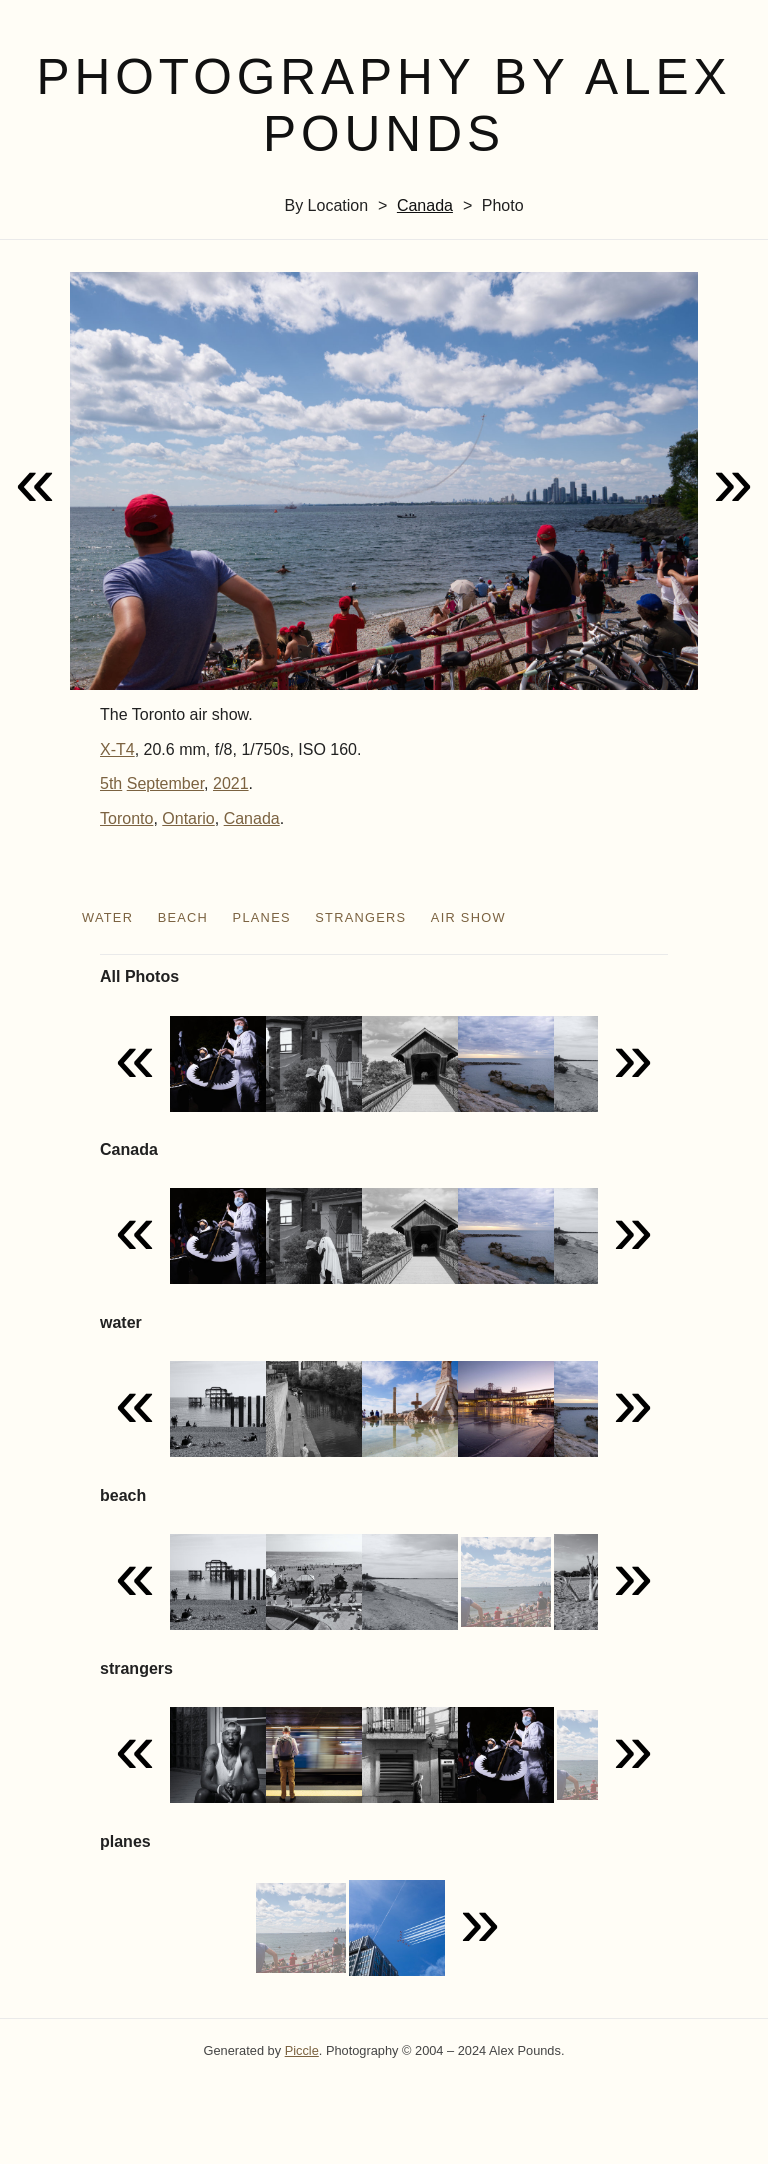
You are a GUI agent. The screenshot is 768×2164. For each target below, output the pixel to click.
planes (262, 917)
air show (468, 917)
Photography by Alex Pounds (383, 105)
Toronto (126, 818)
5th (111, 783)
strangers (360, 917)
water (107, 917)
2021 (231, 783)
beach (183, 917)
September (165, 783)
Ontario (188, 818)
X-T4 (117, 749)
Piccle (302, 2050)
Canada (425, 205)
